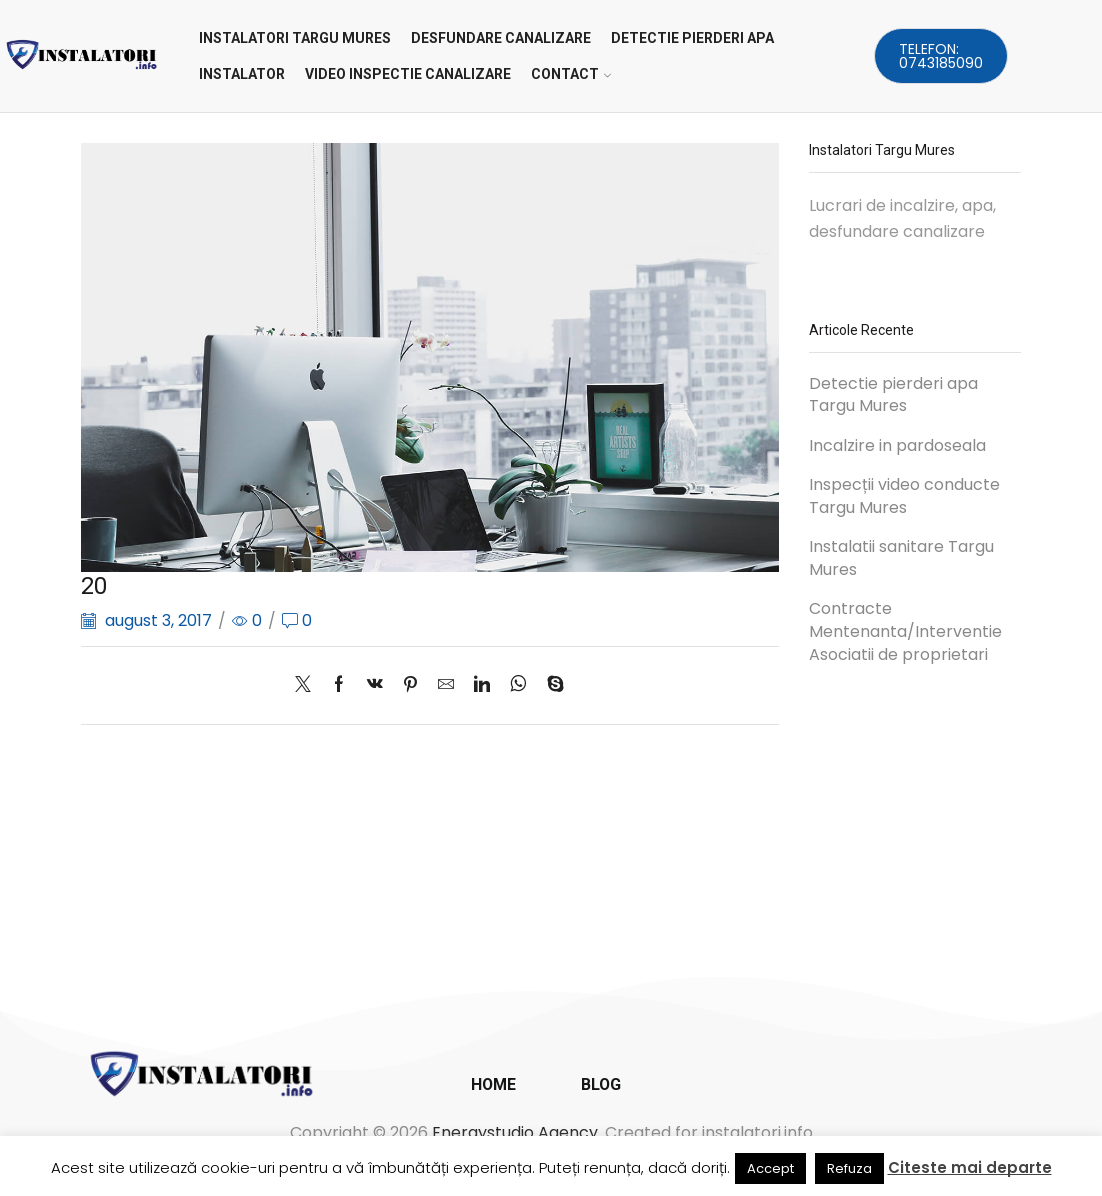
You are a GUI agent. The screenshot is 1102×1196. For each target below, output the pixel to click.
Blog (601, 1084)
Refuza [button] (849, 1168)
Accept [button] (770, 1168)
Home (493, 1084)
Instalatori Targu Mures (295, 38)
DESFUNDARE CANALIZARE (501, 38)
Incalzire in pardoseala (897, 446)
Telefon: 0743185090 (941, 56)
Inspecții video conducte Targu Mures (904, 496)
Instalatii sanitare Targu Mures (901, 558)
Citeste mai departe (970, 1167)
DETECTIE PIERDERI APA (692, 38)
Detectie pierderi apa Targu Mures (893, 395)
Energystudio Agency (515, 1132)
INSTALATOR (242, 74)
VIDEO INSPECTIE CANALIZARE (408, 74)
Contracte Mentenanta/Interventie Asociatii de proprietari (905, 632)
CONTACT (571, 74)
